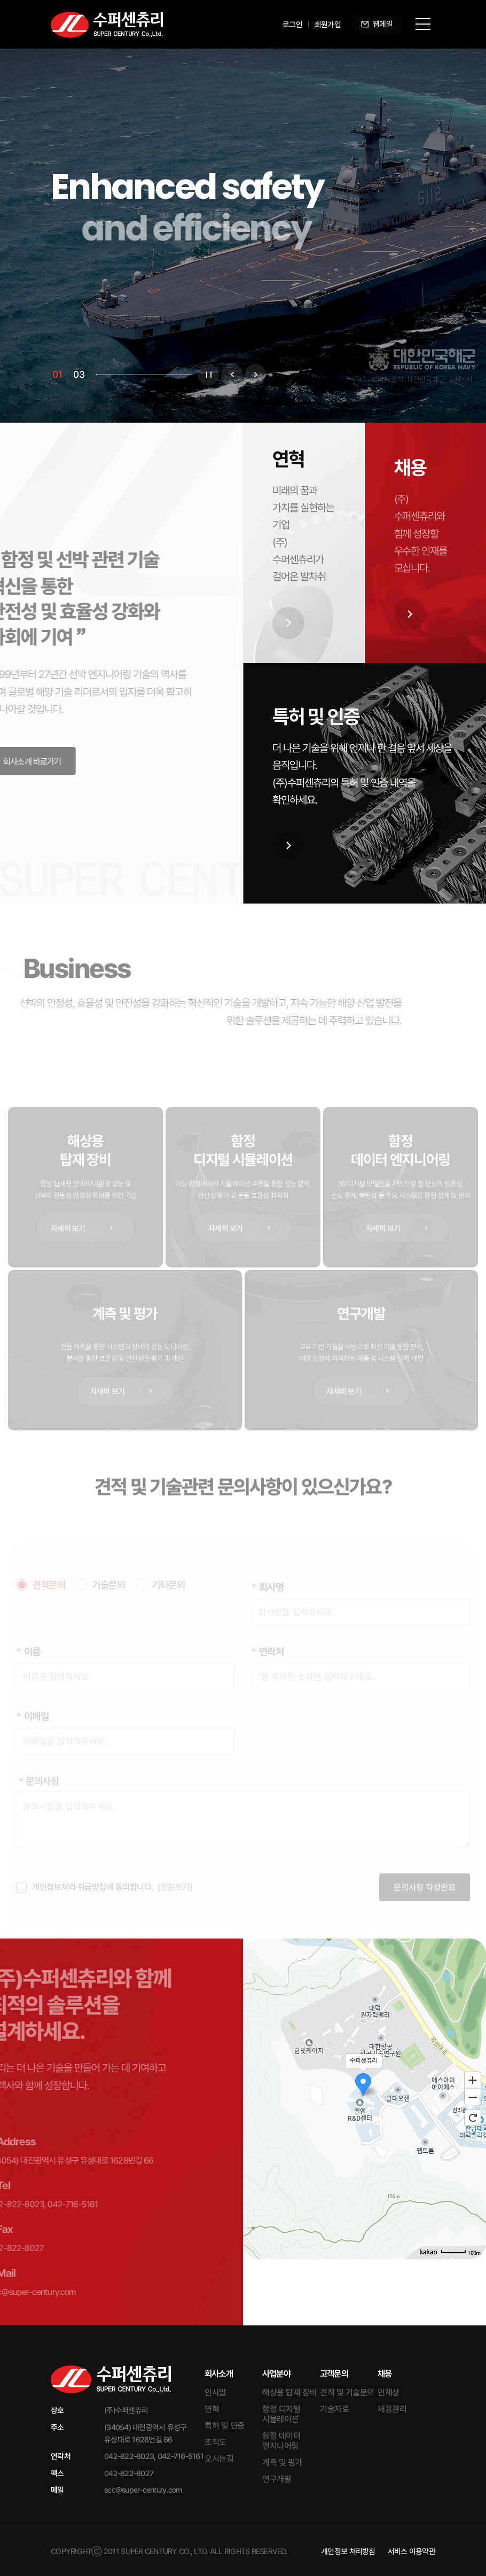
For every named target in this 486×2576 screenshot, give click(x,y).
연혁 (212, 2409)
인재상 (388, 2392)
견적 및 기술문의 (347, 2392)
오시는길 (219, 2459)
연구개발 (276, 2479)
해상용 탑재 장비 (289, 2392)
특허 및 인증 (225, 2426)
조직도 (215, 2442)
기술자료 (334, 2409)
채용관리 (392, 2409)
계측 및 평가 (282, 2462)
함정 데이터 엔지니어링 (281, 2441)
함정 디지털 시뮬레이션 (281, 2414)
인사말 (215, 2392)
